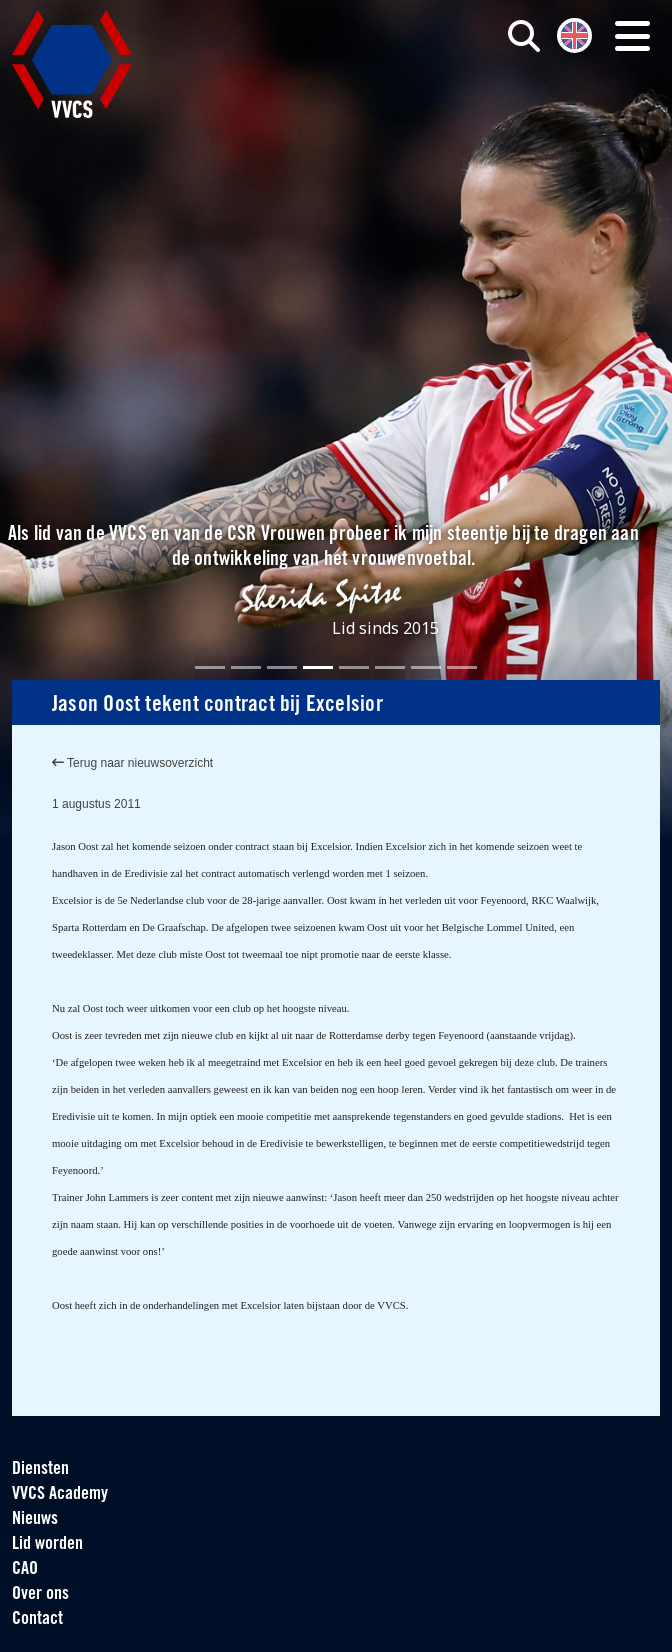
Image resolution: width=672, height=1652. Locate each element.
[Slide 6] (390, 667)
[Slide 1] (210, 667)
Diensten (40, 1469)
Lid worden (47, 1544)
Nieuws (35, 1519)
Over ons (40, 1594)
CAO (25, 1569)
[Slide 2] (246, 667)
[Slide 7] (426, 667)
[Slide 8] (462, 667)
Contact (37, 1619)
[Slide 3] (282, 667)
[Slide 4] (318, 667)
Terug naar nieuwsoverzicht (132, 763)
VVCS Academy (60, 1494)
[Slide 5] (354, 667)
